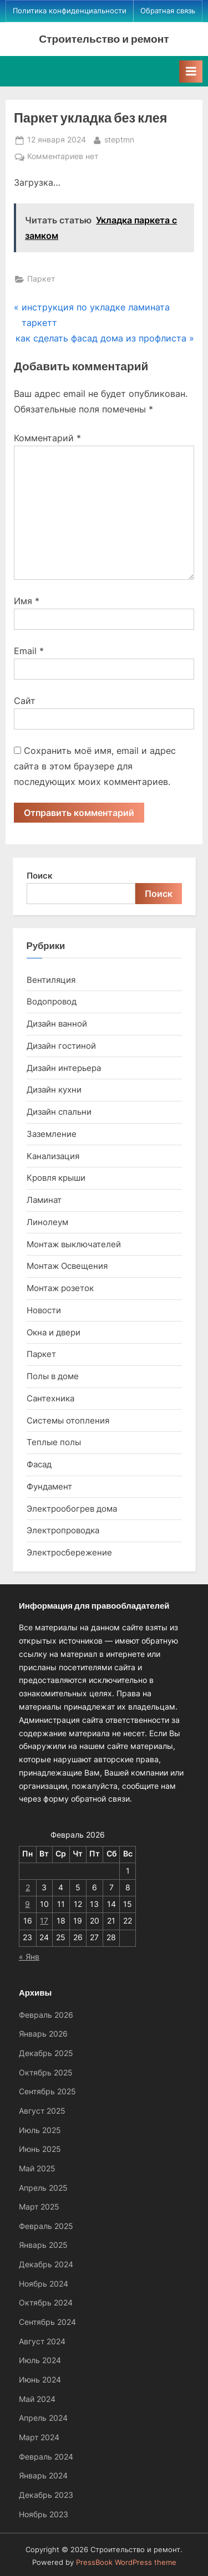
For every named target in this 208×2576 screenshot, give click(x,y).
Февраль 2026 (46, 2015)
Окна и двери (53, 1332)
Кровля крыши (56, 1177)
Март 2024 (39, 2437)
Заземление (52, 1134)
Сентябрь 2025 (47, 2091)
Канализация (53, 1156)
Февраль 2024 (46, 2456)
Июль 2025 (40, 2130)
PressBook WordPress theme (126, 2562)
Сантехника (50, 1398)
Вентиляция (51, 980)
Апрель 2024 (43, 2418)
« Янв (29, 1956)
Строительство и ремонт (104, 38)
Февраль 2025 (46, 2226)
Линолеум (47, 1222)
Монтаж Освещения (67, 1266)
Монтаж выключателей (74, 1244)
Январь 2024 (43, 2475)
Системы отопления (68, 1420)
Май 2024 (37, 2399)
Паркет (41, 278)
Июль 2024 (40, 2360)
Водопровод (52, 1001)
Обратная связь (167, 11)
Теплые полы (54, 1442)
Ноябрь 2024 (43, 2283)
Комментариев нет (62, 157)
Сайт (24, 700)
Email (29, 650)
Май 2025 (37, 2168)
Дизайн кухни (54, 1089)
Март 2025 (39, 2206)
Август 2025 (42, 2110)
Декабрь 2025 (46, 2053)
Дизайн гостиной (61, 1045)
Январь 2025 (43, 2245)
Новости (44, 1310)
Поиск (40, 875)
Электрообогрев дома (72, 1508)
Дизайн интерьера (64, 1068)
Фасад (39, 1464)
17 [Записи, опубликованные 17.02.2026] (44, 1920)
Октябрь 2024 (46, 2302)
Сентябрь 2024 (47, 2322)
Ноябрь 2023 (43, 2514)
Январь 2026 (43, 2033)
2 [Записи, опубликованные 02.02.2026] (28, 1887)
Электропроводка (63, 1530)
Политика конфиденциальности (69, 11)
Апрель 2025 (43, 2188)
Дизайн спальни (59, 1111)
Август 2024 (42, 2341)
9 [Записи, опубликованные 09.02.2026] (27, 1904)
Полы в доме (53, 1376)
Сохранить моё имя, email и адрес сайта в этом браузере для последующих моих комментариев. (95, 766)
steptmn (119, 139)
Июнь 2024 (40, 2379)
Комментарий (47, 437)
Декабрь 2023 (46, 2495)
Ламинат (44, 1200)
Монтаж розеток (60, 1288)
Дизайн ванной (57, 1023)
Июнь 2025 (40, 2149)
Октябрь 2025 (46, 2072)
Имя (26, 600)
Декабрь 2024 (46, 2264)
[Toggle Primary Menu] (190, 71)
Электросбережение (69, 1552)
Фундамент (49, 1486)
